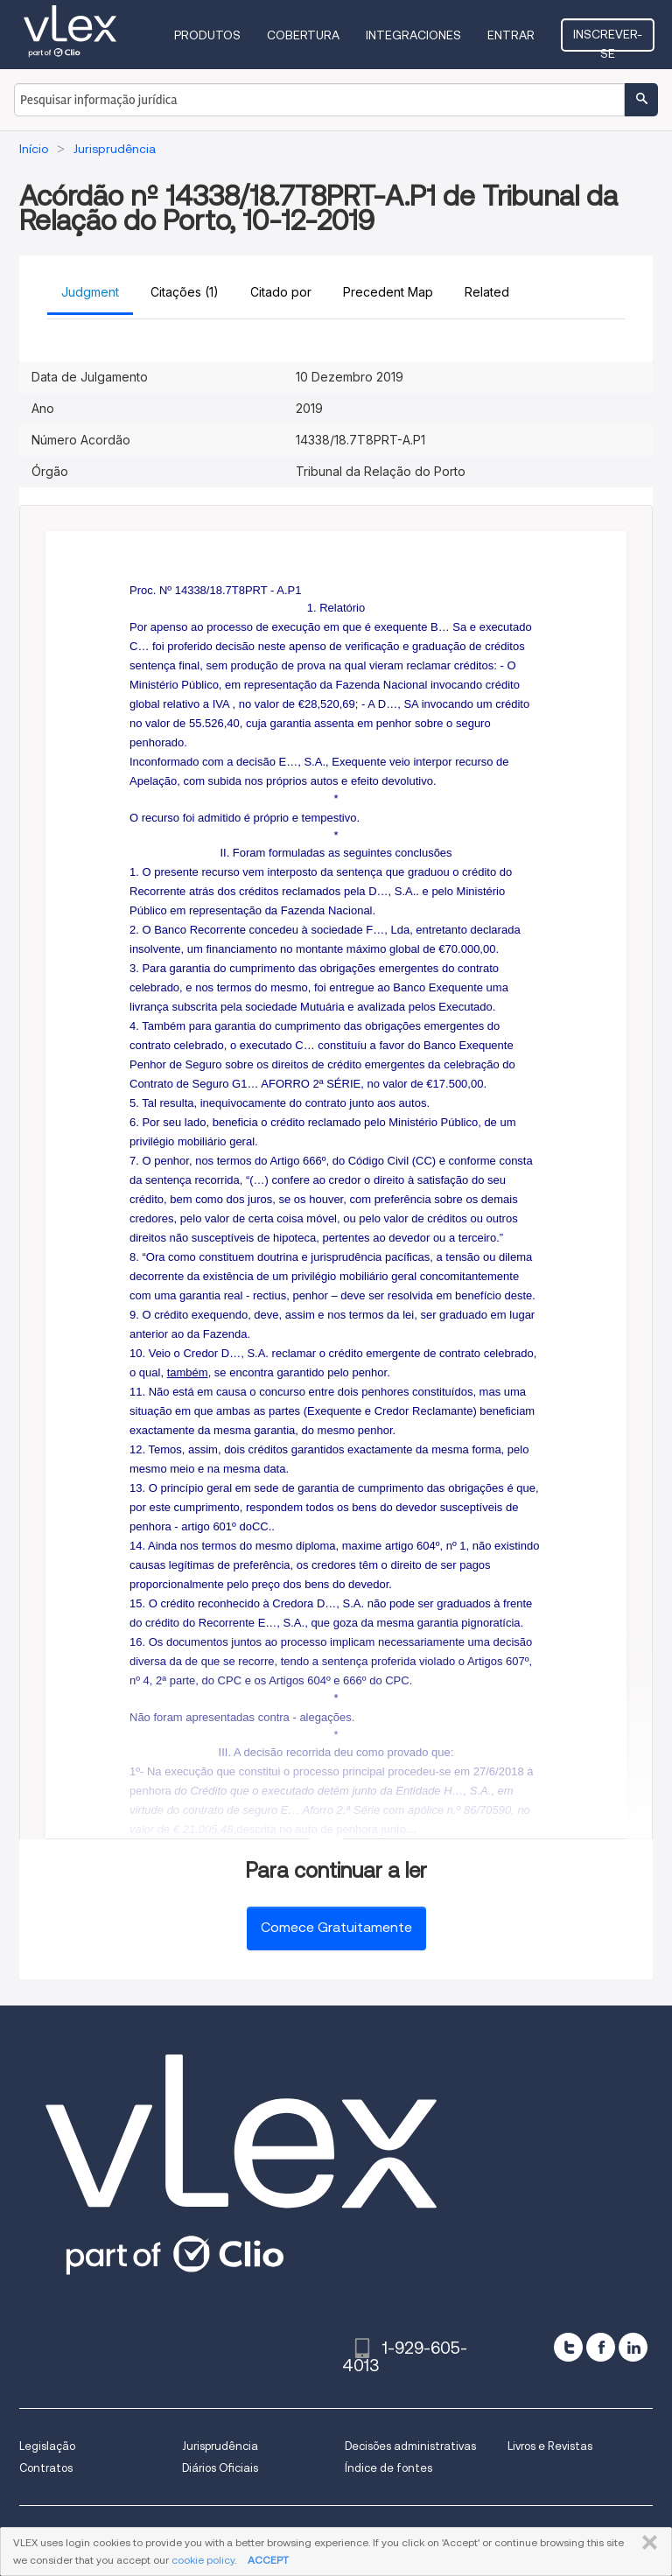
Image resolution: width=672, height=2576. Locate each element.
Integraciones (413, 35)
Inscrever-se (607, 39)
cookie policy (203, 2560)
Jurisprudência (220, 2446)
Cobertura (303, 35)
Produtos (207, 35)
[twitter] (568, 2347)
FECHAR (646, 2543)
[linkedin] (633, 2347)
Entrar (511, 35)
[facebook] (600, 2347)
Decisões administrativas (410, 2446)
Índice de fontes (388, 2467)
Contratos (46, 2467)
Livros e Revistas (550, 2446)
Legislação (47, 2446)
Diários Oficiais (220, 2467)
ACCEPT (268, 2560)
